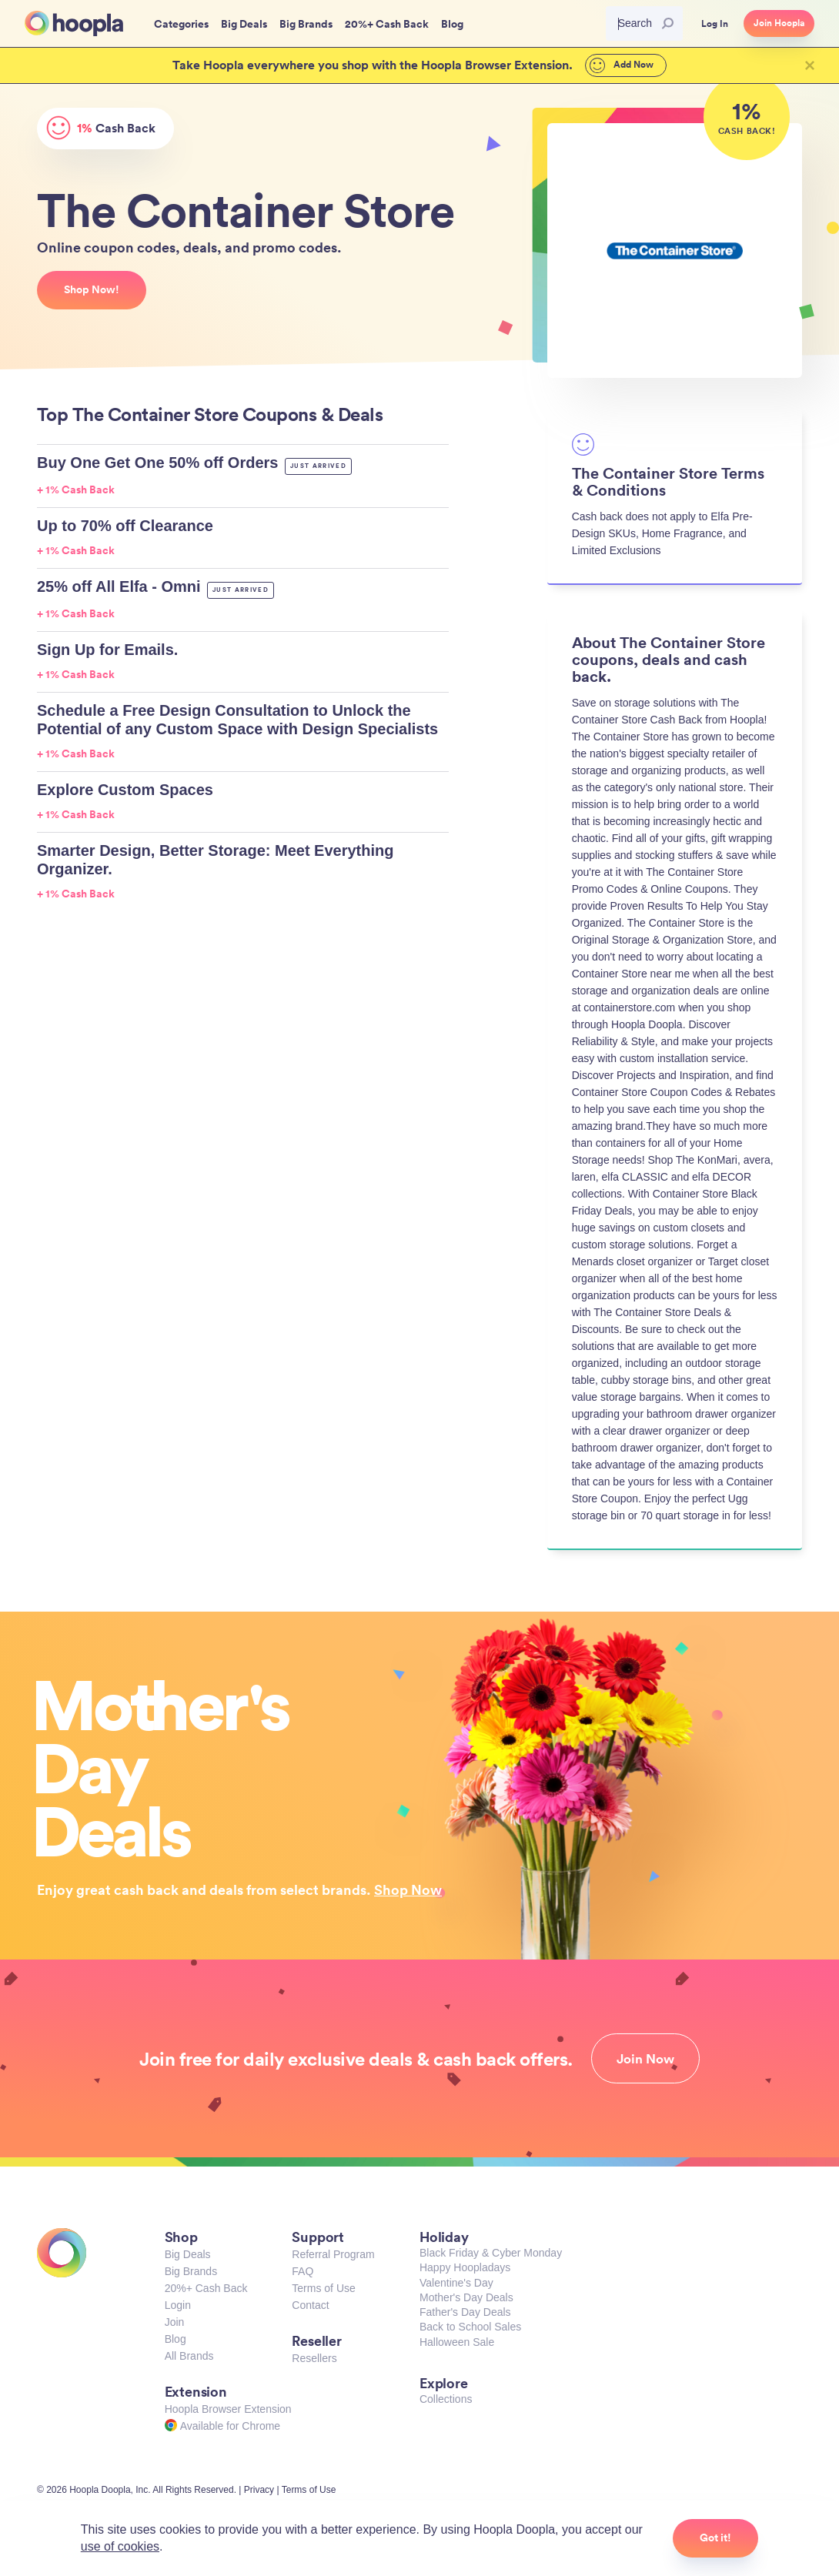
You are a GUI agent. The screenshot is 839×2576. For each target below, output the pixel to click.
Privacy (259, 2489)
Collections (446, 2399)
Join (175, 2322)
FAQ (302, 2271)
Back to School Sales (470, 2326)
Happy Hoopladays (465, 2267)
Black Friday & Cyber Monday (491, 2253)
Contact (310, 2305)
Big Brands (191, 2271)
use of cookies (120, 2546)
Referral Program (333, 2254)
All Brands (189, 2356)
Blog (175, 2339)
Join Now (645, 2058)
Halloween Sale (457, 2342)
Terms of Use (323, 2288)
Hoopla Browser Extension (228, 2409)
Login (178, 2305)
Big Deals (188, 2254)
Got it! (715, 2537)
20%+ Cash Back (206, 2288)
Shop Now (408, 1889)
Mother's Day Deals (466, 2297)
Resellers (314, 2358)
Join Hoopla (779, 23)
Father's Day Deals (465, 2312)
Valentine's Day (456, 2283)
